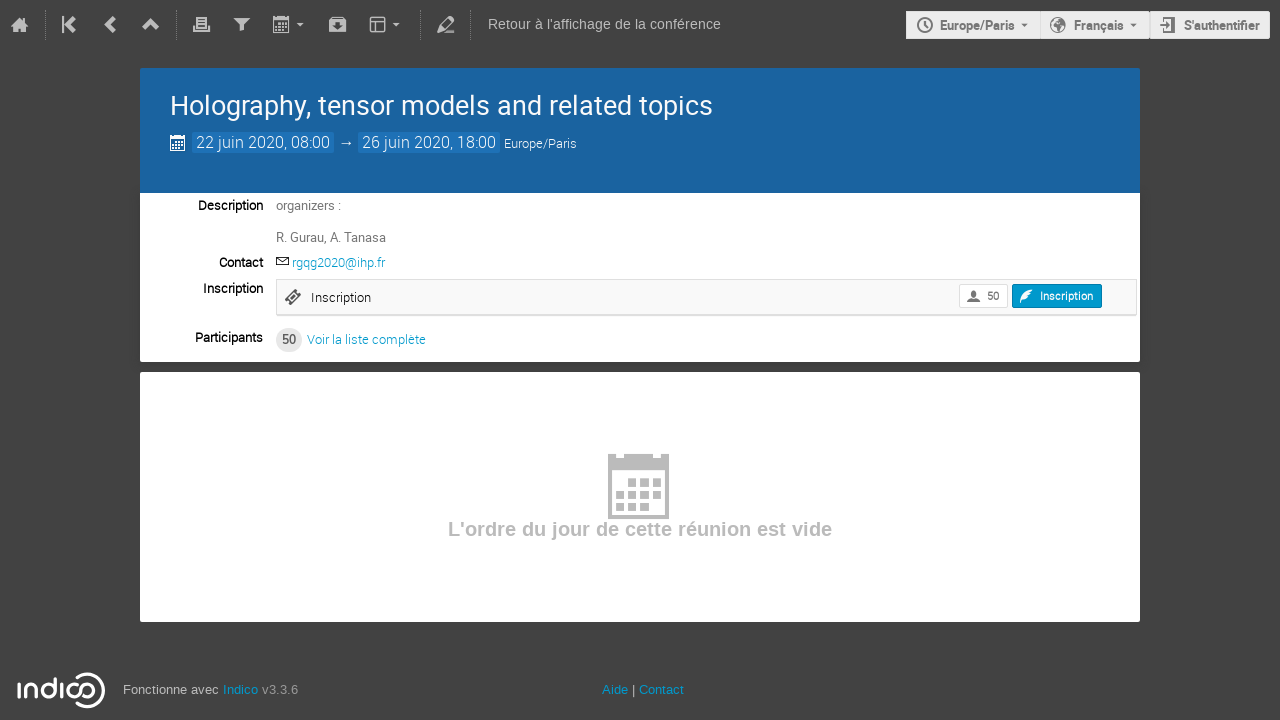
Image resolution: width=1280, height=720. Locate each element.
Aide (615, 689)
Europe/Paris (977, 25)
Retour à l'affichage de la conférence (604, 24)
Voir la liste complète (366, 339)
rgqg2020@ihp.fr (338, 262)
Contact (661, 689)
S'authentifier (1222, 25)
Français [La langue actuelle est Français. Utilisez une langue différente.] (1099, 25)
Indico (240, 689)
